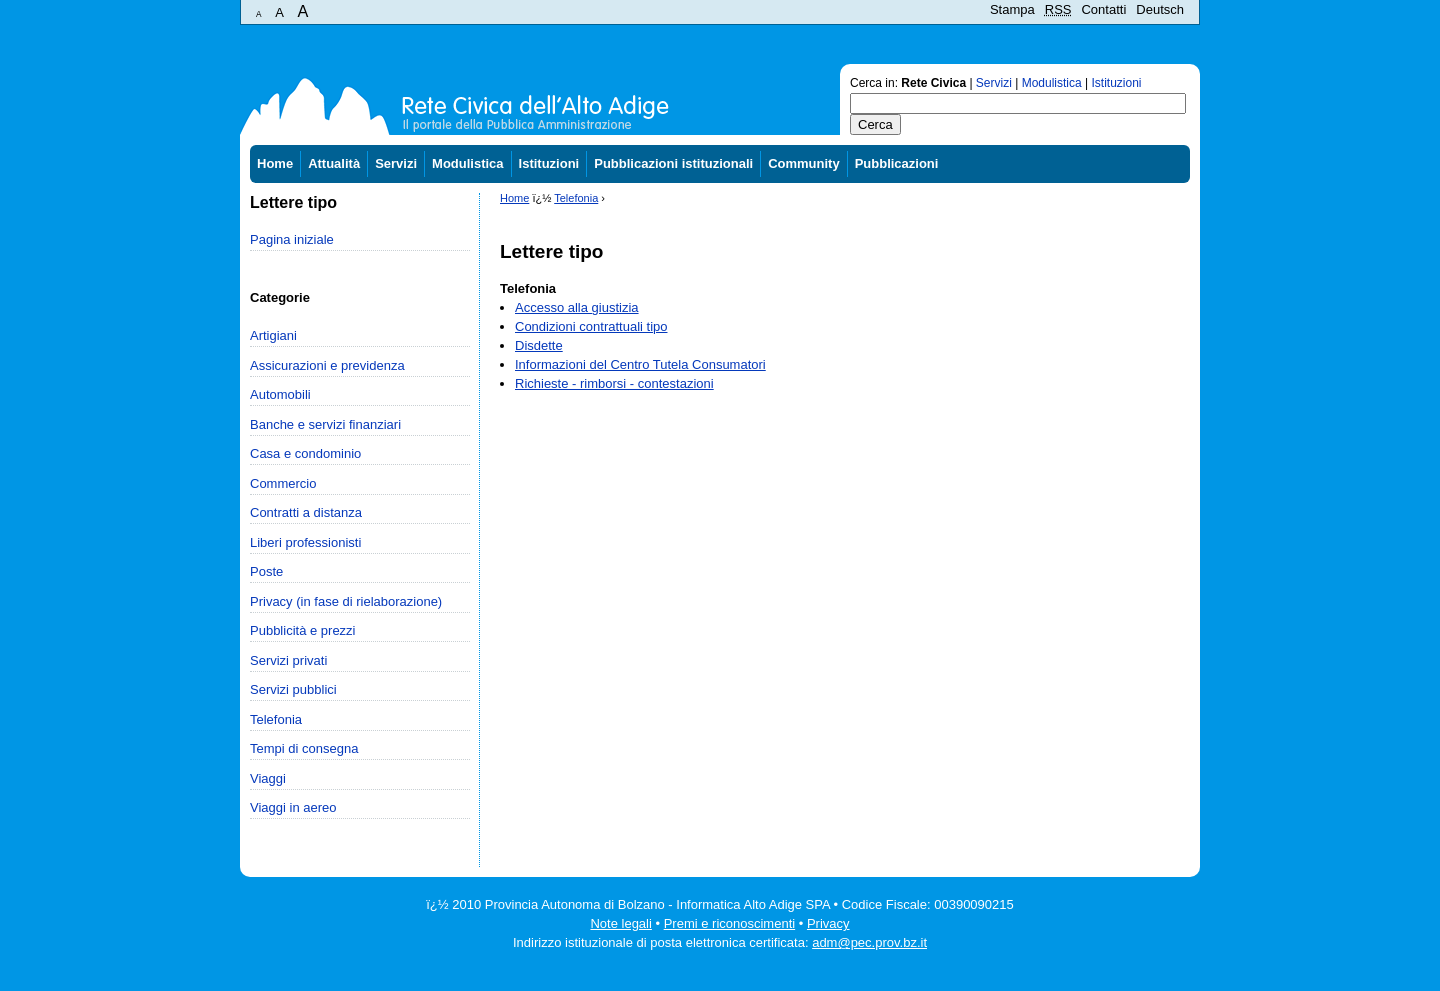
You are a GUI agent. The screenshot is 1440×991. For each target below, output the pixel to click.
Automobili (280, 394)
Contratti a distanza (306, 512)
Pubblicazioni (897, 163)
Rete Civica (933, 83)
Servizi (994, 83)
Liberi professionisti (305, 542)
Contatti (1103, 9)
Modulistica (1052, 83)
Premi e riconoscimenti (730, 923)
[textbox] (1018, 103)
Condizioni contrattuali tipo (591, 326)
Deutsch (1160, 9)
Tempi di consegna (304, 748)
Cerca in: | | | (996, 83)
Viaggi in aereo (293, 807)
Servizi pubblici (293, 689)
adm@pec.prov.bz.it (869, 942)
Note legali (620, 923)
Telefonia (276, 719)
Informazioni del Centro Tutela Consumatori (640, 364)
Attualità (334, 163)
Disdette (539, 345)
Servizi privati (288, 660)
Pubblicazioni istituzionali (673, 163)
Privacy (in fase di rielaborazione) (346, 601)
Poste (266, 571)
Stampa (1012, 9)
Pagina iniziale (292, 239)
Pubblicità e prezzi (303, 630)
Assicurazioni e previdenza (327, 365)
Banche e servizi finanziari (325, 424)
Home (275, 163)
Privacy (828, 923)
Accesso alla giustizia (577, 307)
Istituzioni (1117, 83)
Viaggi (268, 778)
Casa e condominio (305, 453)
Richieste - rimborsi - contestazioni (614, 383)
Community (804, 163)
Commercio (283, 483)
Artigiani (273, 335)
